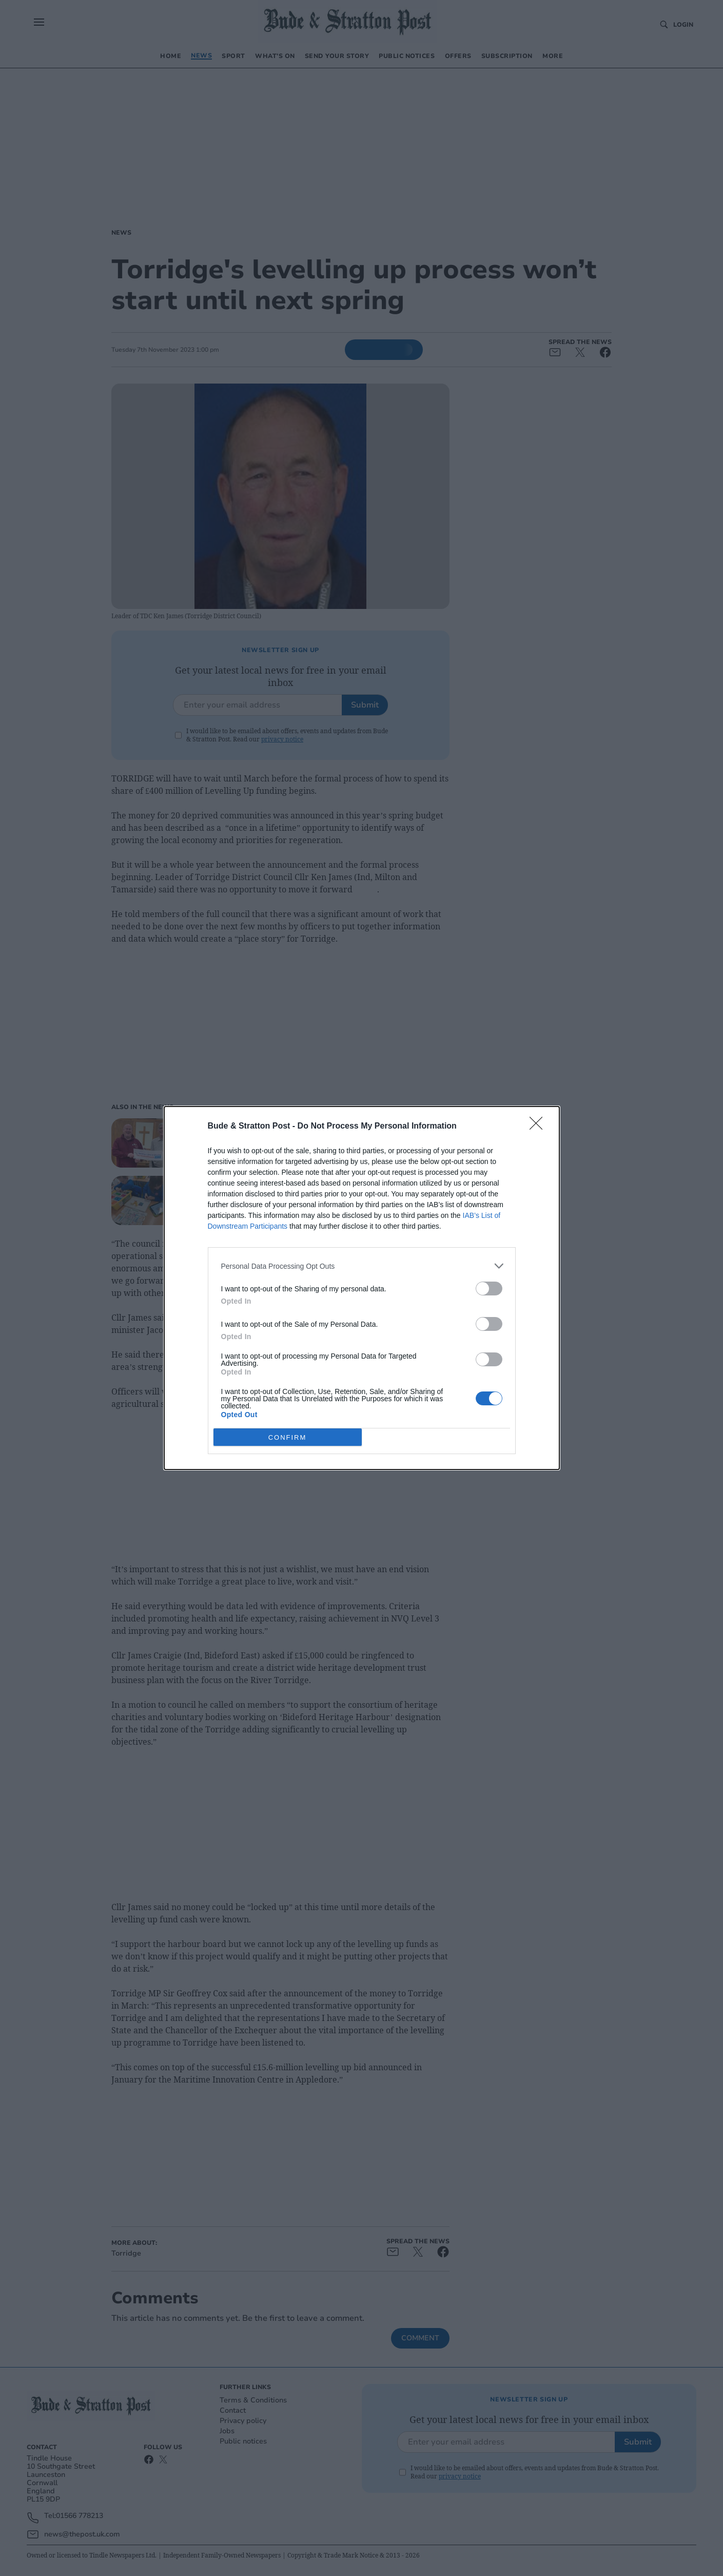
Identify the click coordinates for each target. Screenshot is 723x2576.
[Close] (539, 1126)
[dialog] (361, 1288)
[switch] (489, 1288)
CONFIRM (287, 1437)
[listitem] (361, 1266)
